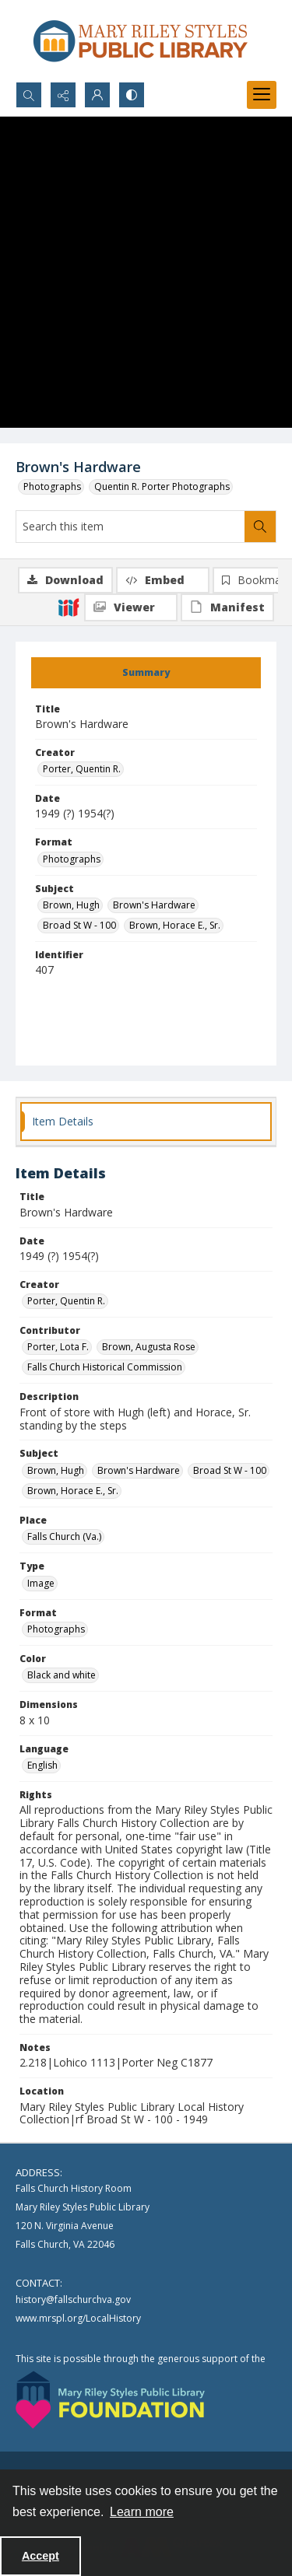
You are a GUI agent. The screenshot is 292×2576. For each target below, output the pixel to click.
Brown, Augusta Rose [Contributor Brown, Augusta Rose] (148, 1346)
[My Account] (97, 94)
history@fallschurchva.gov (73, 2299)
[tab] (146, 673)
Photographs (52, 486)
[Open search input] (28, 94)
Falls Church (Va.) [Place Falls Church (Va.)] (64, 1536)
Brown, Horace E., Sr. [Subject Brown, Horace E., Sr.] (174, 925)
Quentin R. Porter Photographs (162, 486)
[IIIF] (68, 606)
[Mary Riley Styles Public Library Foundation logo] (110, 2399)
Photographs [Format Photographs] (71, 859)
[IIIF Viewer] (131, 607)
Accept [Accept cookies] (40, 2556)
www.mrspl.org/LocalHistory (78, 2318)
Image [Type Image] (41, 1583)
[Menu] (261, 95)
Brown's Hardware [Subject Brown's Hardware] (154, 905)
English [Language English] (42, 1765)
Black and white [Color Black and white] (61, 1675)
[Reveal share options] (63, 94)
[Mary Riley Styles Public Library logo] (140, 41)
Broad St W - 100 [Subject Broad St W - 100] (79, 925)
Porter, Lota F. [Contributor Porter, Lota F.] (58, 1346)
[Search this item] (130, 526)
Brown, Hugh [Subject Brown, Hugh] (71, 905)
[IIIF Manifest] (227, 607)
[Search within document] (260, 526)
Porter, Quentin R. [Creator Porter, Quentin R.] (82, 768)
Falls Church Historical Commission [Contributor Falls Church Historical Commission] (104, 1367)
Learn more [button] (142, 2511)
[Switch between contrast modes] (131, 94)
